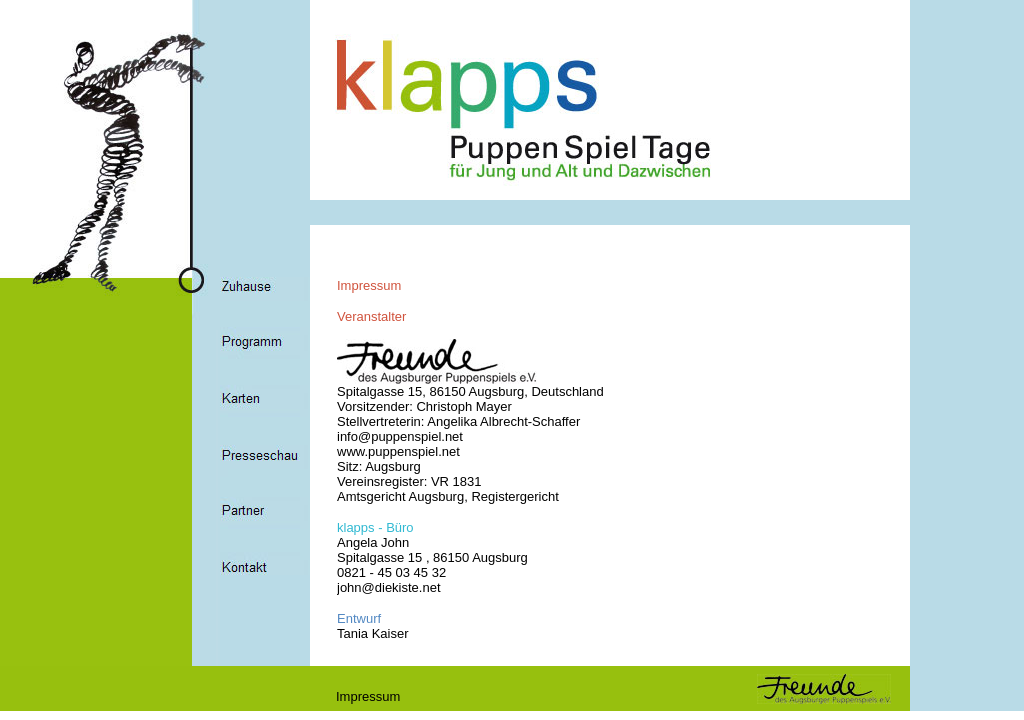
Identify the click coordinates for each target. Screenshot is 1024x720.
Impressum (368, 696)
